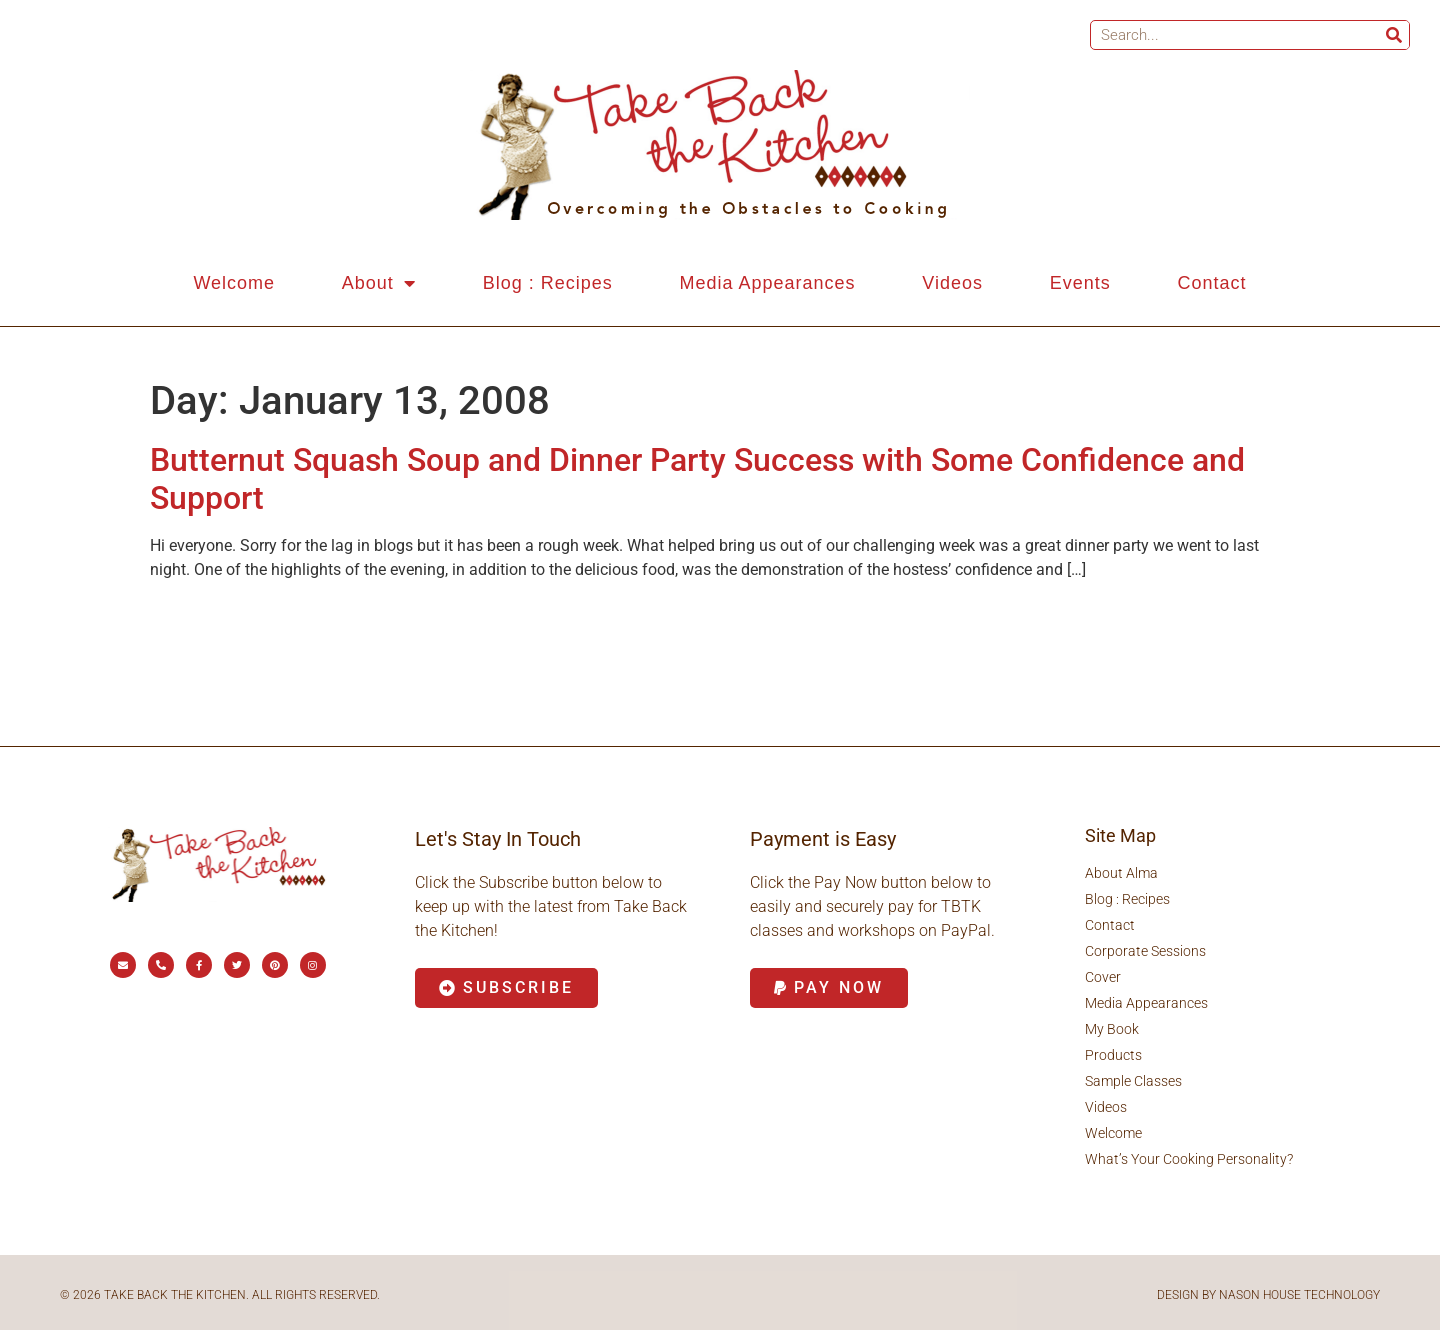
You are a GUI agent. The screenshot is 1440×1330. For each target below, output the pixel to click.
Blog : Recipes (548, 283)
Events (1080, 283)
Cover (1103, 977)
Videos (952, 283)
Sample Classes (1133, 1081)
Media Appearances (767, 283)
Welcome (234, 283)
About (379, 283)
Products (1113, 1055)
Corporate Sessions (1145, 951)
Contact (1212, 283)
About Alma (1121, 873)
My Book (1112, 1029)
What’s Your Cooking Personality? (1189, 1159)
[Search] (1394, 35)
